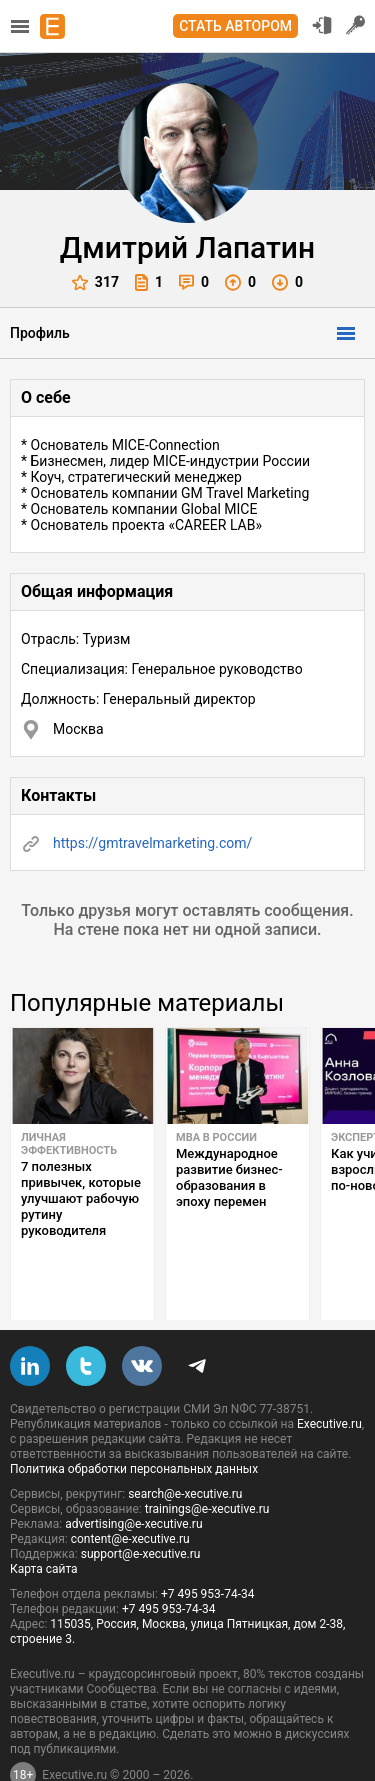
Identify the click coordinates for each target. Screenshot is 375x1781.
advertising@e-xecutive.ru (133, 1477)
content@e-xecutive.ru (130, 1492)
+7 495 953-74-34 (208, 1547)
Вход (322, 25)
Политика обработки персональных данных (134, 1422)
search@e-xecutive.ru (185, 1447)
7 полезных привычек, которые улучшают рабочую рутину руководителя (81, 1198)
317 (95, 282)
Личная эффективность (69, 1144)
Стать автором (235, 26)
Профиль (40, 333)
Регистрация (356, 25)
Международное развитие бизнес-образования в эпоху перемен (229, 1177)
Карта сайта (44, 1522)
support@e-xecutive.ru (141, 1507)
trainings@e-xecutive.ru (207, 1462)
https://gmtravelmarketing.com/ (152, 843)
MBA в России (216, 1137)
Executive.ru (329, 1377)
